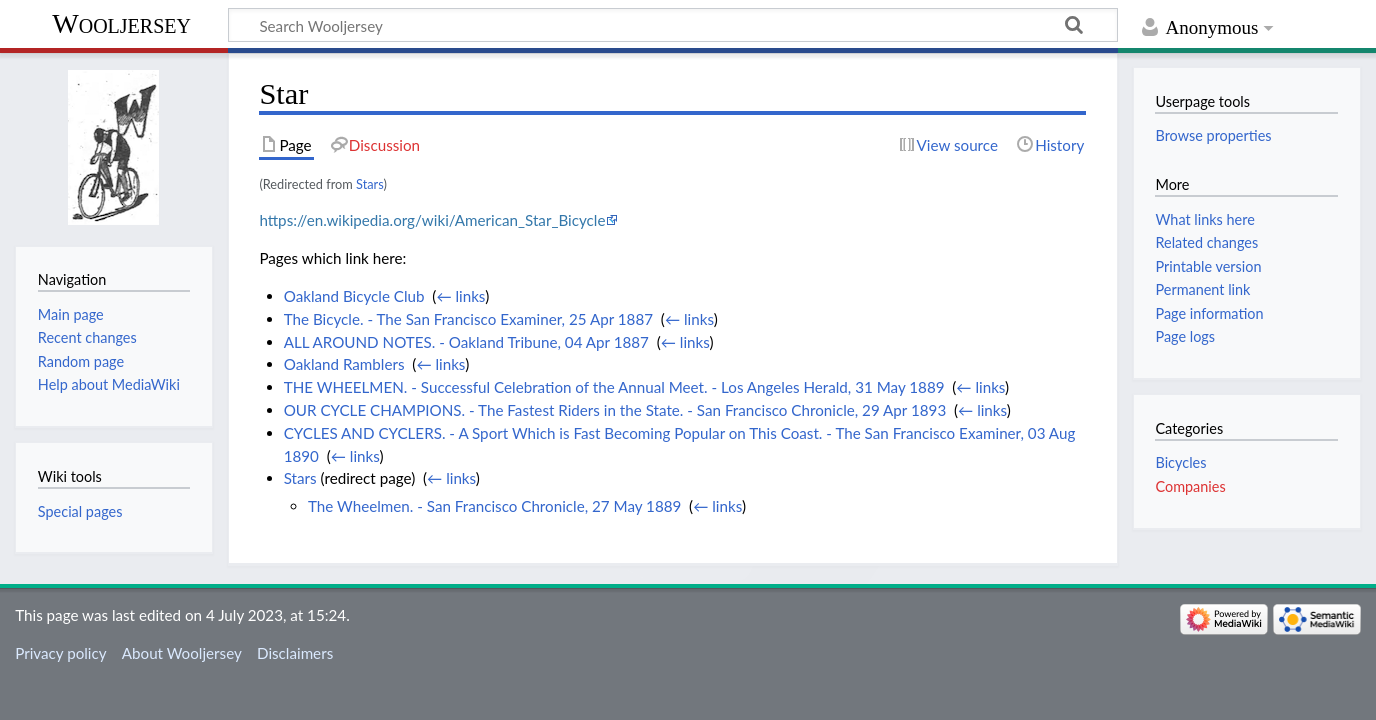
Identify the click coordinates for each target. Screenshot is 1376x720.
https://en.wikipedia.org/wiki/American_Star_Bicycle (432, 220)
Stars (369, 184)
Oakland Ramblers (344, 364)
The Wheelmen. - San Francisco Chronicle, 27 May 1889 (494, 506)
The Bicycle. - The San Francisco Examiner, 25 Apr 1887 (468, 319)
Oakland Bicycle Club (354, 296)
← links (460, 296)
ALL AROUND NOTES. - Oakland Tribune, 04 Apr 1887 (466, 342)
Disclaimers (295, 653)
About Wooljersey (182, 653)
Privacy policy (60, 653)
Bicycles (1180, 462)
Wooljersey (121, 23)
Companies (1190, 486)
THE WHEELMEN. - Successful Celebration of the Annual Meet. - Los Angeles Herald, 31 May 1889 (614, 387)
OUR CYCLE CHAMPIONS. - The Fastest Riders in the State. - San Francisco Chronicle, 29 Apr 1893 (615, 410)
